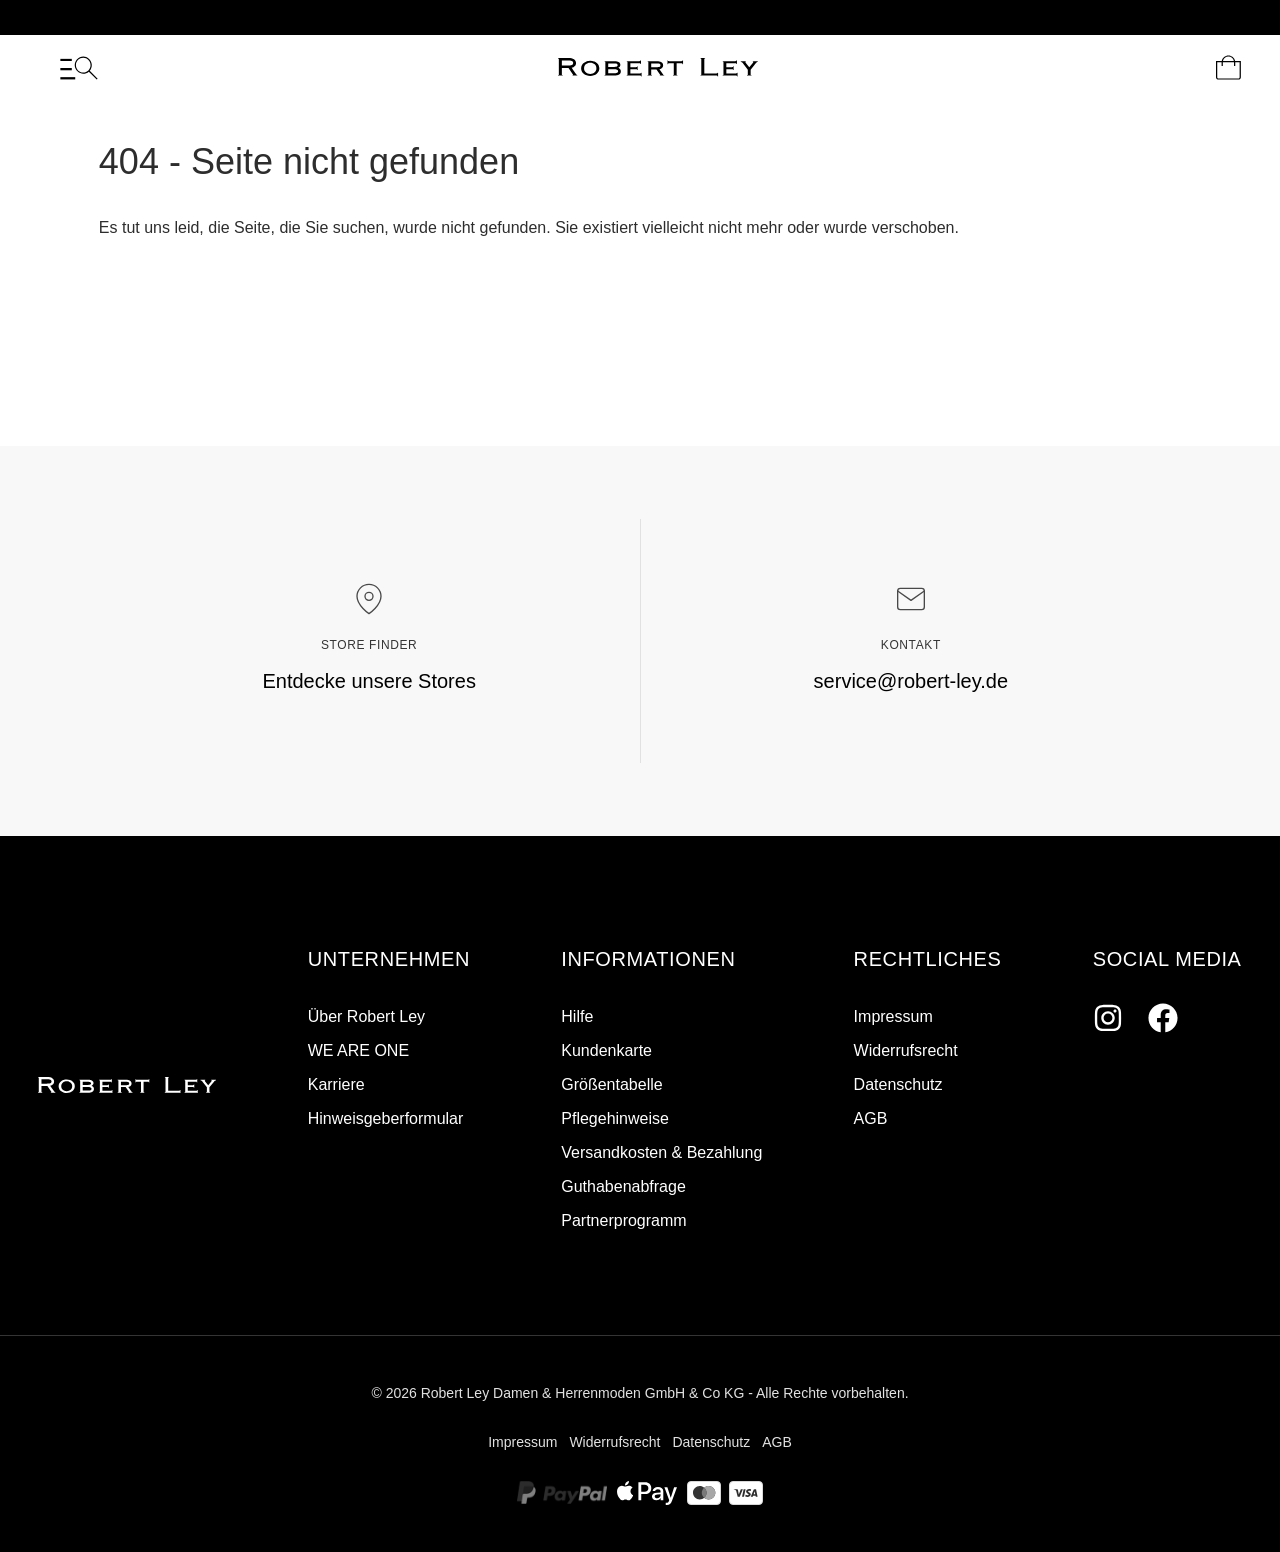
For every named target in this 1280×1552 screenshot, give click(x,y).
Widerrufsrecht (906, 1050)
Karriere (336, 1084)
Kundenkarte (606, 1050)
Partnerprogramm (623, 1220)
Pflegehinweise (615, 1118)
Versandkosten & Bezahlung (661, 1152)
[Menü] (79, 68)
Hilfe (577, 1016)
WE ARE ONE (358, 1050)
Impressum (893, 1016)
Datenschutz (898, 1084)
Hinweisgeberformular (386, 1118)
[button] (389, 960)
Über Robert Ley (366, 1016)
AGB (871, 1118)
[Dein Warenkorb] (1228, 68)
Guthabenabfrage (623, 1186)
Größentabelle (611, 1084)
